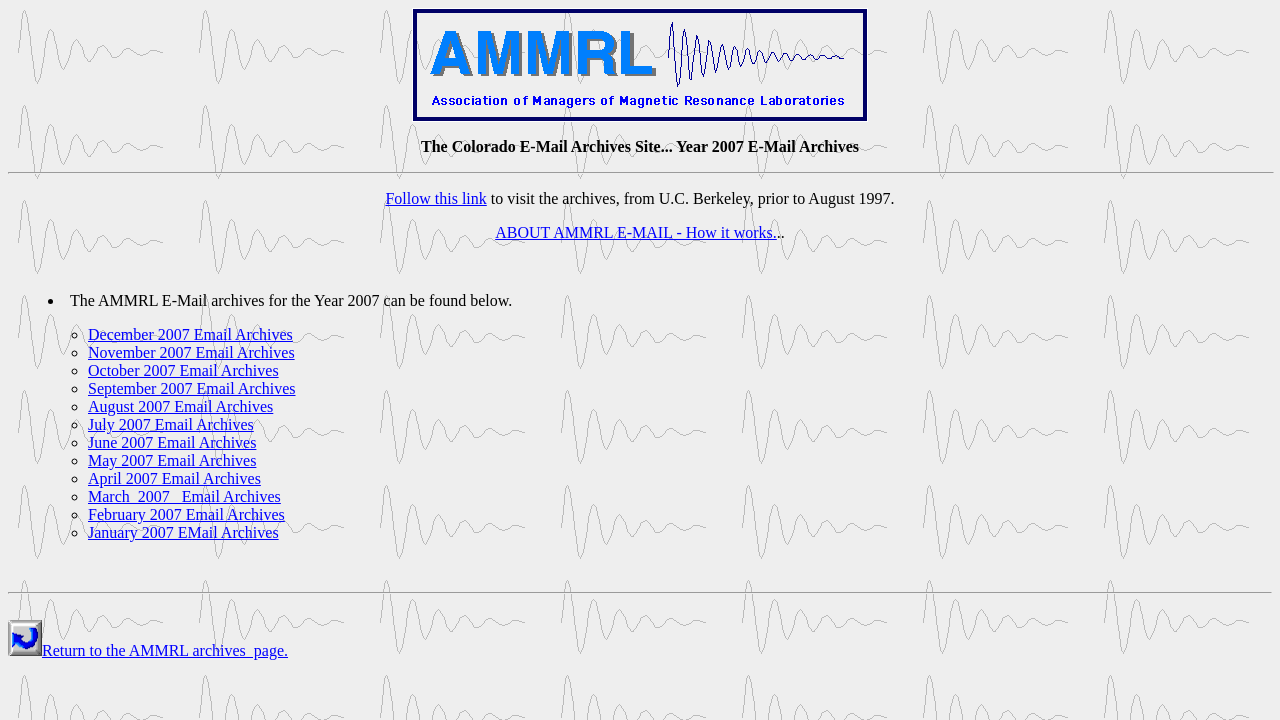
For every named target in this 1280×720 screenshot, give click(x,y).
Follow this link (435, 198)
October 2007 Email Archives (183, 370)
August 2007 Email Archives (180, 406)
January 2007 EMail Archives (183, 532)
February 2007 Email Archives (186, 514)
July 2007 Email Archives (171, 424)
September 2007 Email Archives (192, 388)
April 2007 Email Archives (174, 478)
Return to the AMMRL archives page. (165, 650)
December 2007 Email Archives (190, 334)
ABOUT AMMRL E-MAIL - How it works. (636, 232)
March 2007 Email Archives (184, 496)
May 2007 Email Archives (172, 460)
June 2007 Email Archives (172, 442)
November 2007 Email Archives (191, 352)
